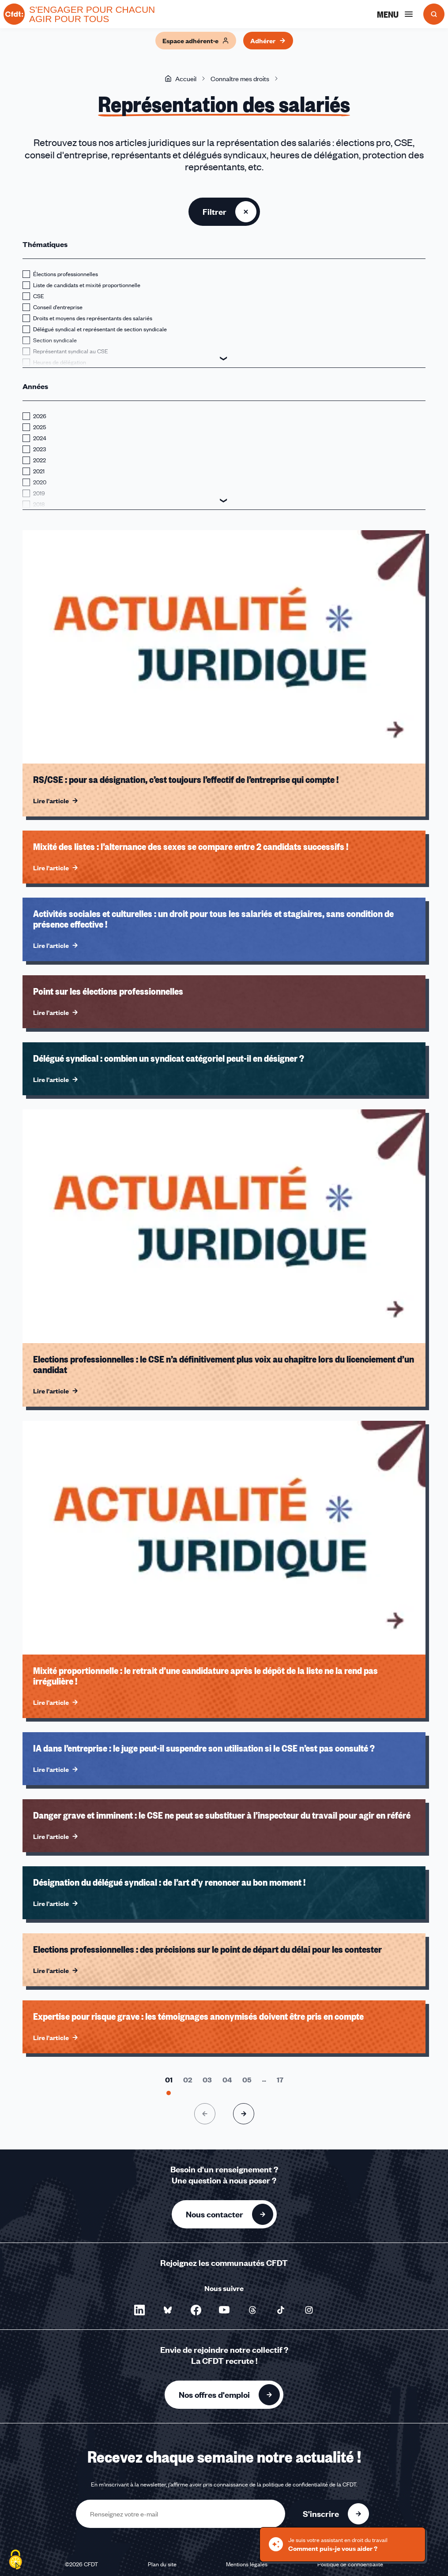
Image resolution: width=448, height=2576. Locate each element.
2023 (39, 449)
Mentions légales (246, 2564)
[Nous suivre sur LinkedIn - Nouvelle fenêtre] (139, 2310)
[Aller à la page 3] (207, 2080)
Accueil (180, 78)
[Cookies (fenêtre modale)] (15, 2560)
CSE (38, 296)
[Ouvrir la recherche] (433, 14)
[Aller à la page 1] (169, 2080)
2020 (39, 482)
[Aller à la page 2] (187, 2080)
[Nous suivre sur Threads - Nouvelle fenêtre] (252, 2310)
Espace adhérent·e (195, 40)
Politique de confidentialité (350, 2564)
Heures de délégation (59, 362)
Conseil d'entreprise (58, 307)
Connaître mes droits (240, 78)
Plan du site (162, 2564)
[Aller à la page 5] (247, 2080)
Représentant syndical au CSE (70, 351)
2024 (39, 438)
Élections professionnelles (65, 274)
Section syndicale (55, 340)
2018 (39, 504)
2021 (39, 471)
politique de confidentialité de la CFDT (309, 2484)
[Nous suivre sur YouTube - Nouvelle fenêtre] (224, 2310)
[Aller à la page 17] (280, 2080)
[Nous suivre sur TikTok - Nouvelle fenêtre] (280, 2310)
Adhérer (268, 40)
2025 (39, 427)
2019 (39, 493)
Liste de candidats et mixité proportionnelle (86, 285)
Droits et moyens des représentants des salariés (92, 318)
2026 (39, 416)
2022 (39, 460)
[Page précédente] (204, 2113)
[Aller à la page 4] (227, 2080)
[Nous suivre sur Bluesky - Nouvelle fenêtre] (167, 2310)
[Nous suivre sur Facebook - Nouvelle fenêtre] (196, 2310)
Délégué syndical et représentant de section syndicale (100, 329)
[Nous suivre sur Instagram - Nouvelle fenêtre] (309, 2310)
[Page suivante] (243, 2113)
